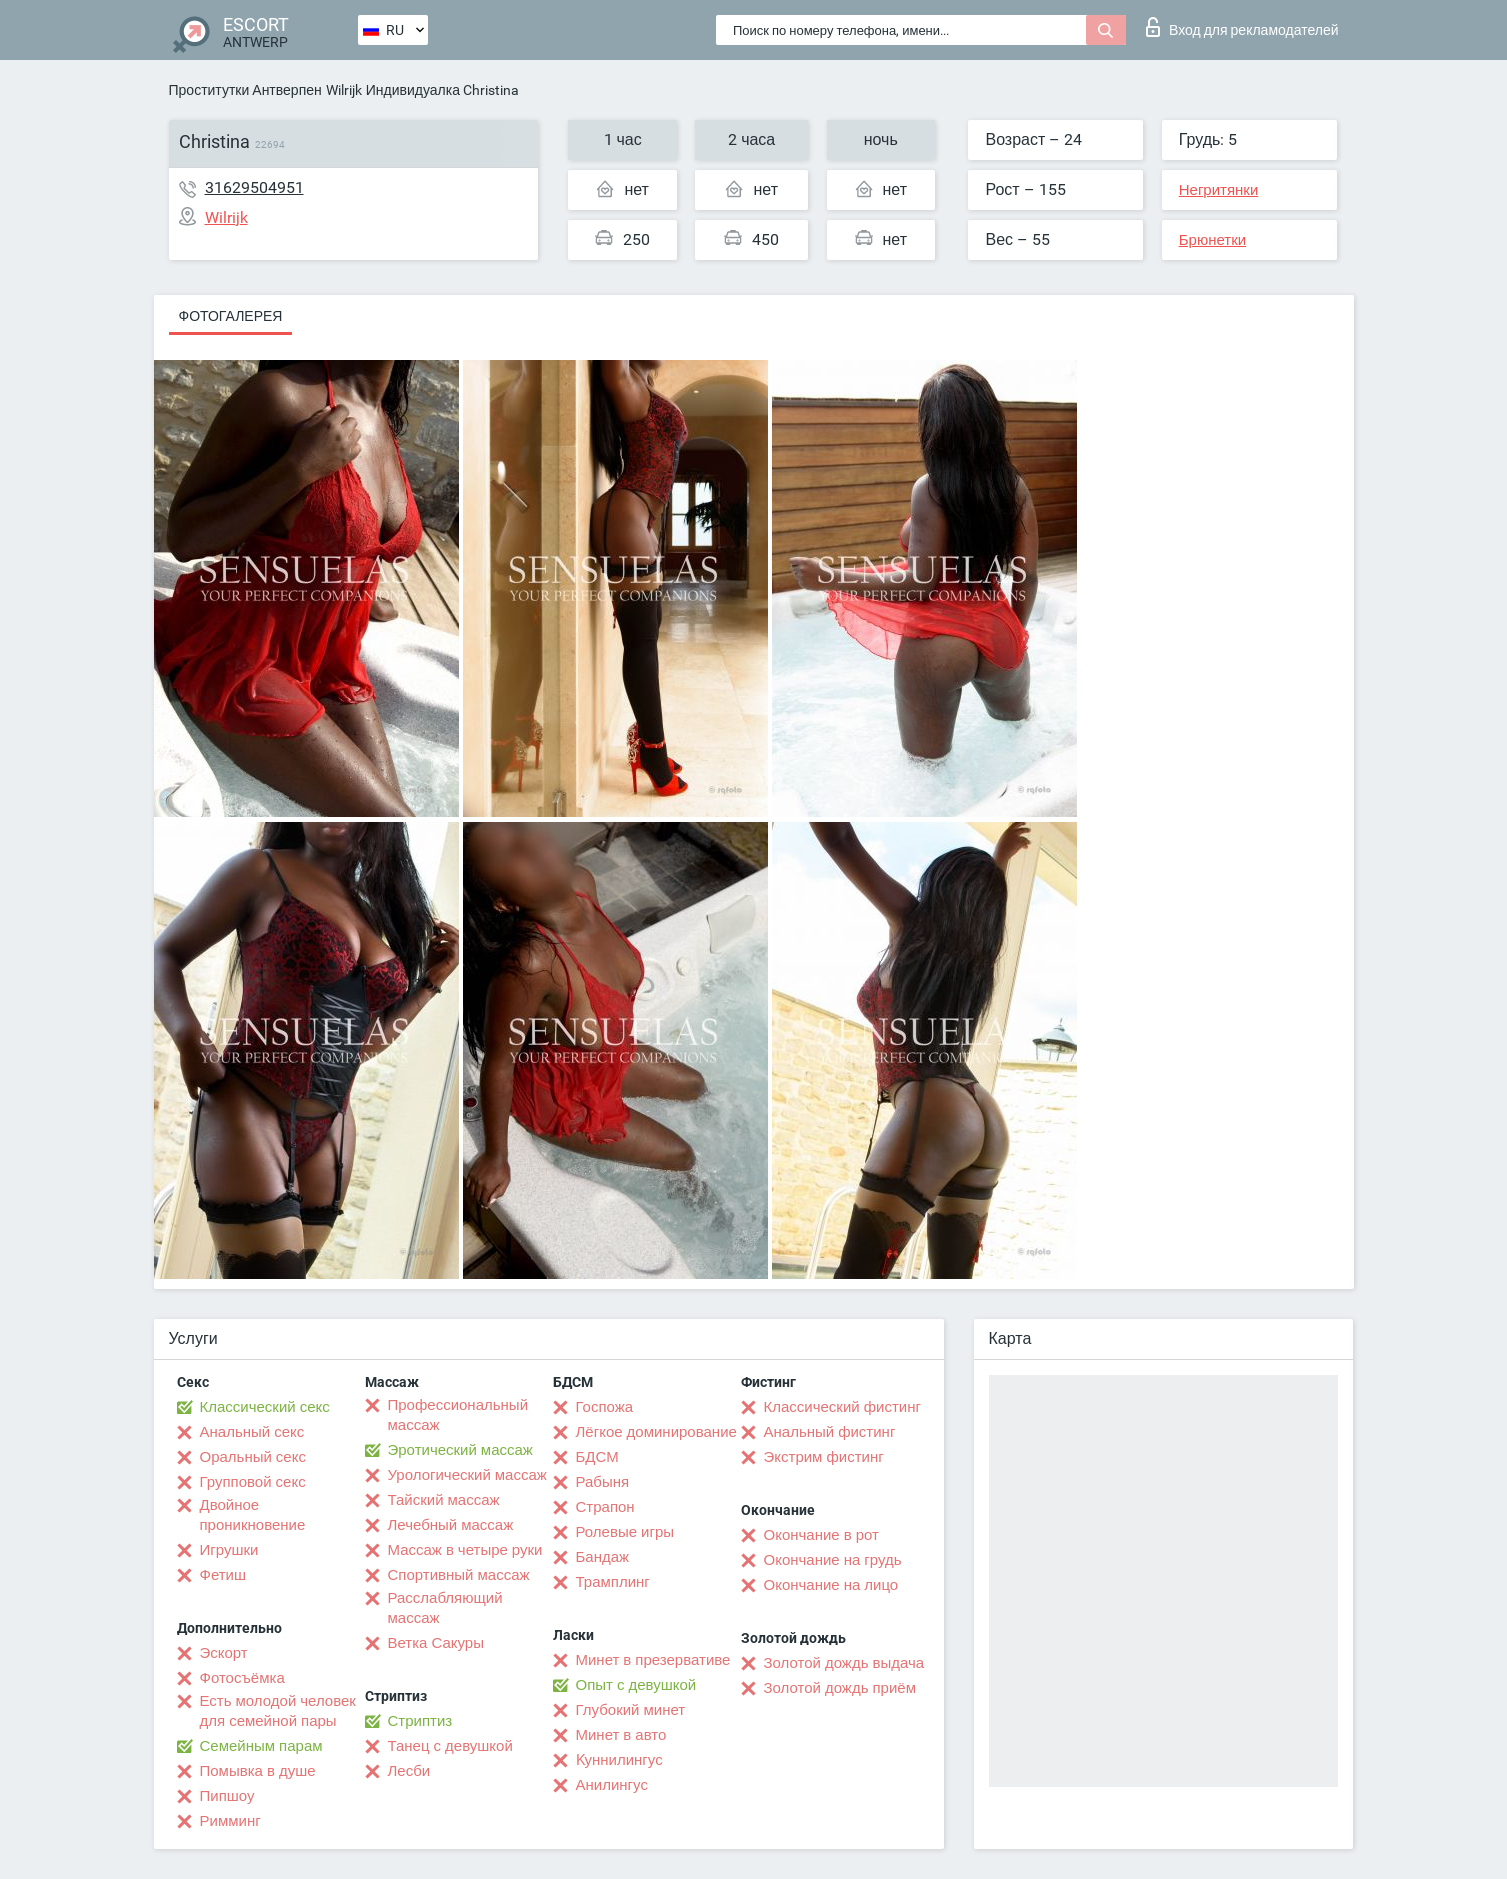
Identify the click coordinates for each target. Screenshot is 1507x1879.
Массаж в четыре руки (465, 1550)
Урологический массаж (467, 1475)
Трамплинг (613, 1582)
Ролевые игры (625, 1532)
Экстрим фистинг (824, 1457)
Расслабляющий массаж (445, 1608)
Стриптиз (420, 1721)
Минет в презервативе (653, 1660)
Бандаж (603, 1557)
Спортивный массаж (459, 1575)
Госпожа (605, 1407)
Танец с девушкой (450, 1746)
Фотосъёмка (242, 1678)
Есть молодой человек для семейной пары (278, 1711)
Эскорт (224, 1653)
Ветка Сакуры (436, 1643)
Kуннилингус (619, 1760)
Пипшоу (227, 1796)
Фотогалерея (231, 316)
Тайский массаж (444, 1500)
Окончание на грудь (833, 1560)
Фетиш (223, 1575)
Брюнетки (1212, 240)
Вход (1242, 27)
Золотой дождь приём (840, 1688)
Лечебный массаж (451, 1525)
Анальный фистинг (830, 1432)
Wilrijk (344, 90)
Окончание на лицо (831, 1585)
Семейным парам (261, 1746)
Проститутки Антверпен (245, 90)
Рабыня (603, 1482)
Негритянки (1219, 190)
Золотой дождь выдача (844, 1663)
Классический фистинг (842, 1407)
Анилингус (612, 1785)
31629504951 (254, 187)
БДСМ (597, 1457)
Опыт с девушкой (636, 1685)
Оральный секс (253, 1457)
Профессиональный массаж (458, 1415)
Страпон (605, 1507)
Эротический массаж (460, 1450)
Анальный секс (252, 1432)
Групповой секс (253, 1482)
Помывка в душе (258, 1771)
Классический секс (265, 1407)
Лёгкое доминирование (656, 1432)
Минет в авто (621, 1735)
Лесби (409, 1771)
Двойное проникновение (253, 1515)
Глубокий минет (631, 1710)
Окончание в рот (821, 1535)
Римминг (230, 1821)
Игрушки (229, 1550)
